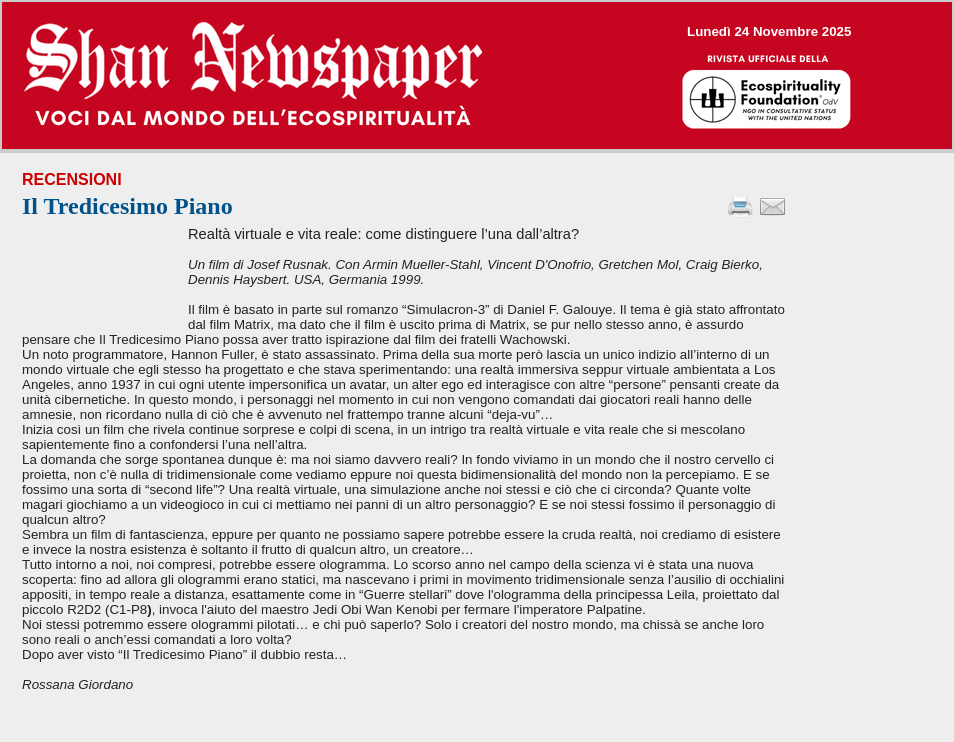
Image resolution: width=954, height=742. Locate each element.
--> (477, 75)
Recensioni (72, 179)
